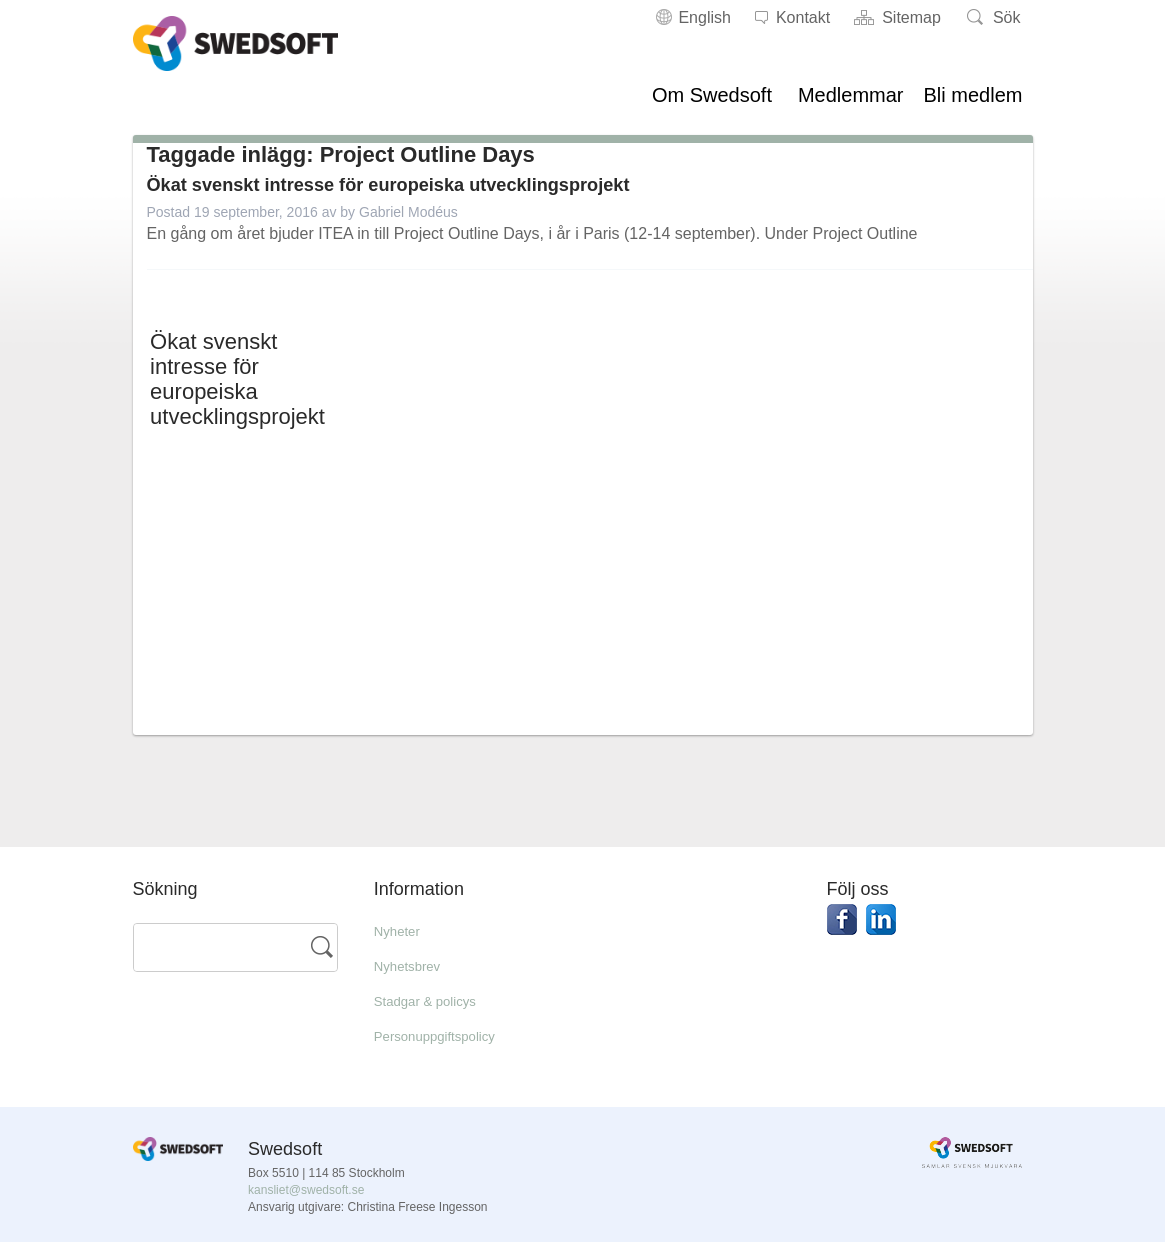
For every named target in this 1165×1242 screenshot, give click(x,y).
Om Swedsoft (712, 95)
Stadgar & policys (436, 1000)
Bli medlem (973, 95)
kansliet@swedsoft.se (306, 1190)
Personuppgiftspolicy (448, 1035)
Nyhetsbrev (414, 965)
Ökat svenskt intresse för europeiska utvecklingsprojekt (440, 183)
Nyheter (402, 930)
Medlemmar (851, 95)
